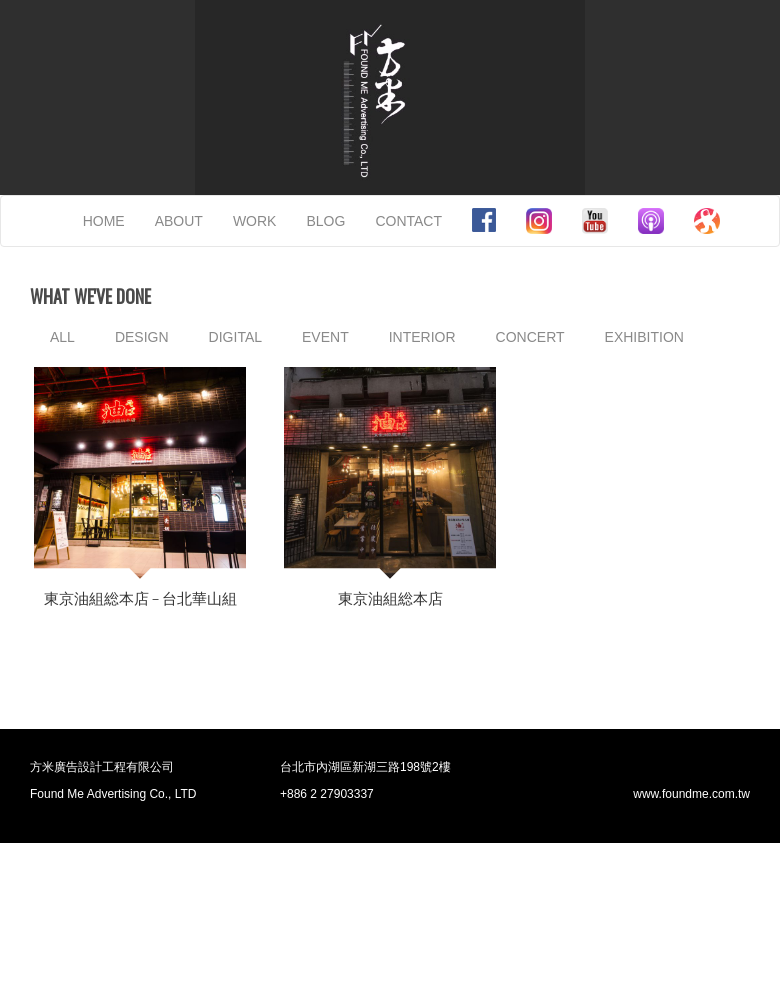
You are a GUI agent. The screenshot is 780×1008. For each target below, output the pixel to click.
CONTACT (408, 221)
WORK (255, 221)
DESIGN (142, 337)
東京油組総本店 (390, 598)
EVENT (325, 337)
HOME (104, 221)
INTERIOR (422, 337)
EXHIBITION (644, 337)
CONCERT (530, 337)
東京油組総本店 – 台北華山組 (140, 598)
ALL (62, 337)
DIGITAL (235, 337)
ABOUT (179, 221)
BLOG (325, 221)
